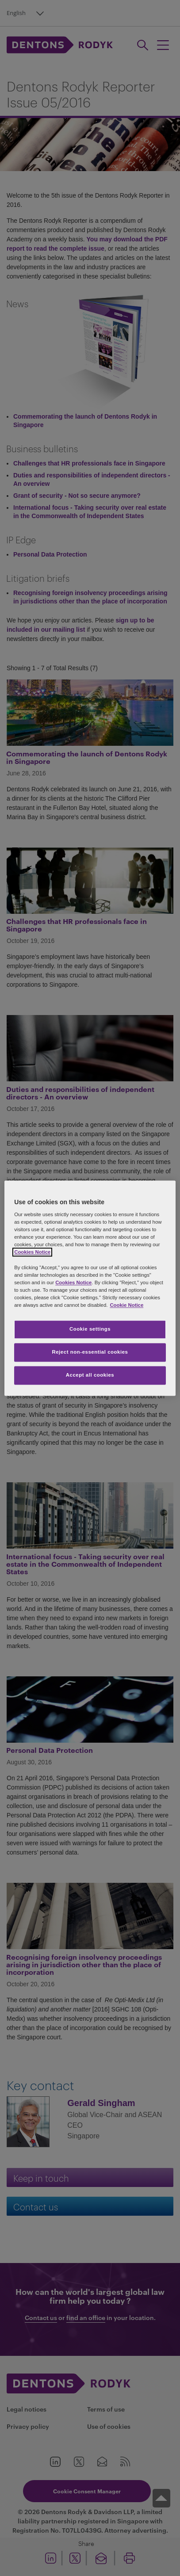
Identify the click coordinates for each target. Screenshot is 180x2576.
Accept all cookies (90, 1375)
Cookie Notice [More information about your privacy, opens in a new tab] (126, 1305)
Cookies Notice (32, 1252)
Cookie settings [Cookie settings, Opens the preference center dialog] (90, 1329)
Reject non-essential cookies (90, 1352)
